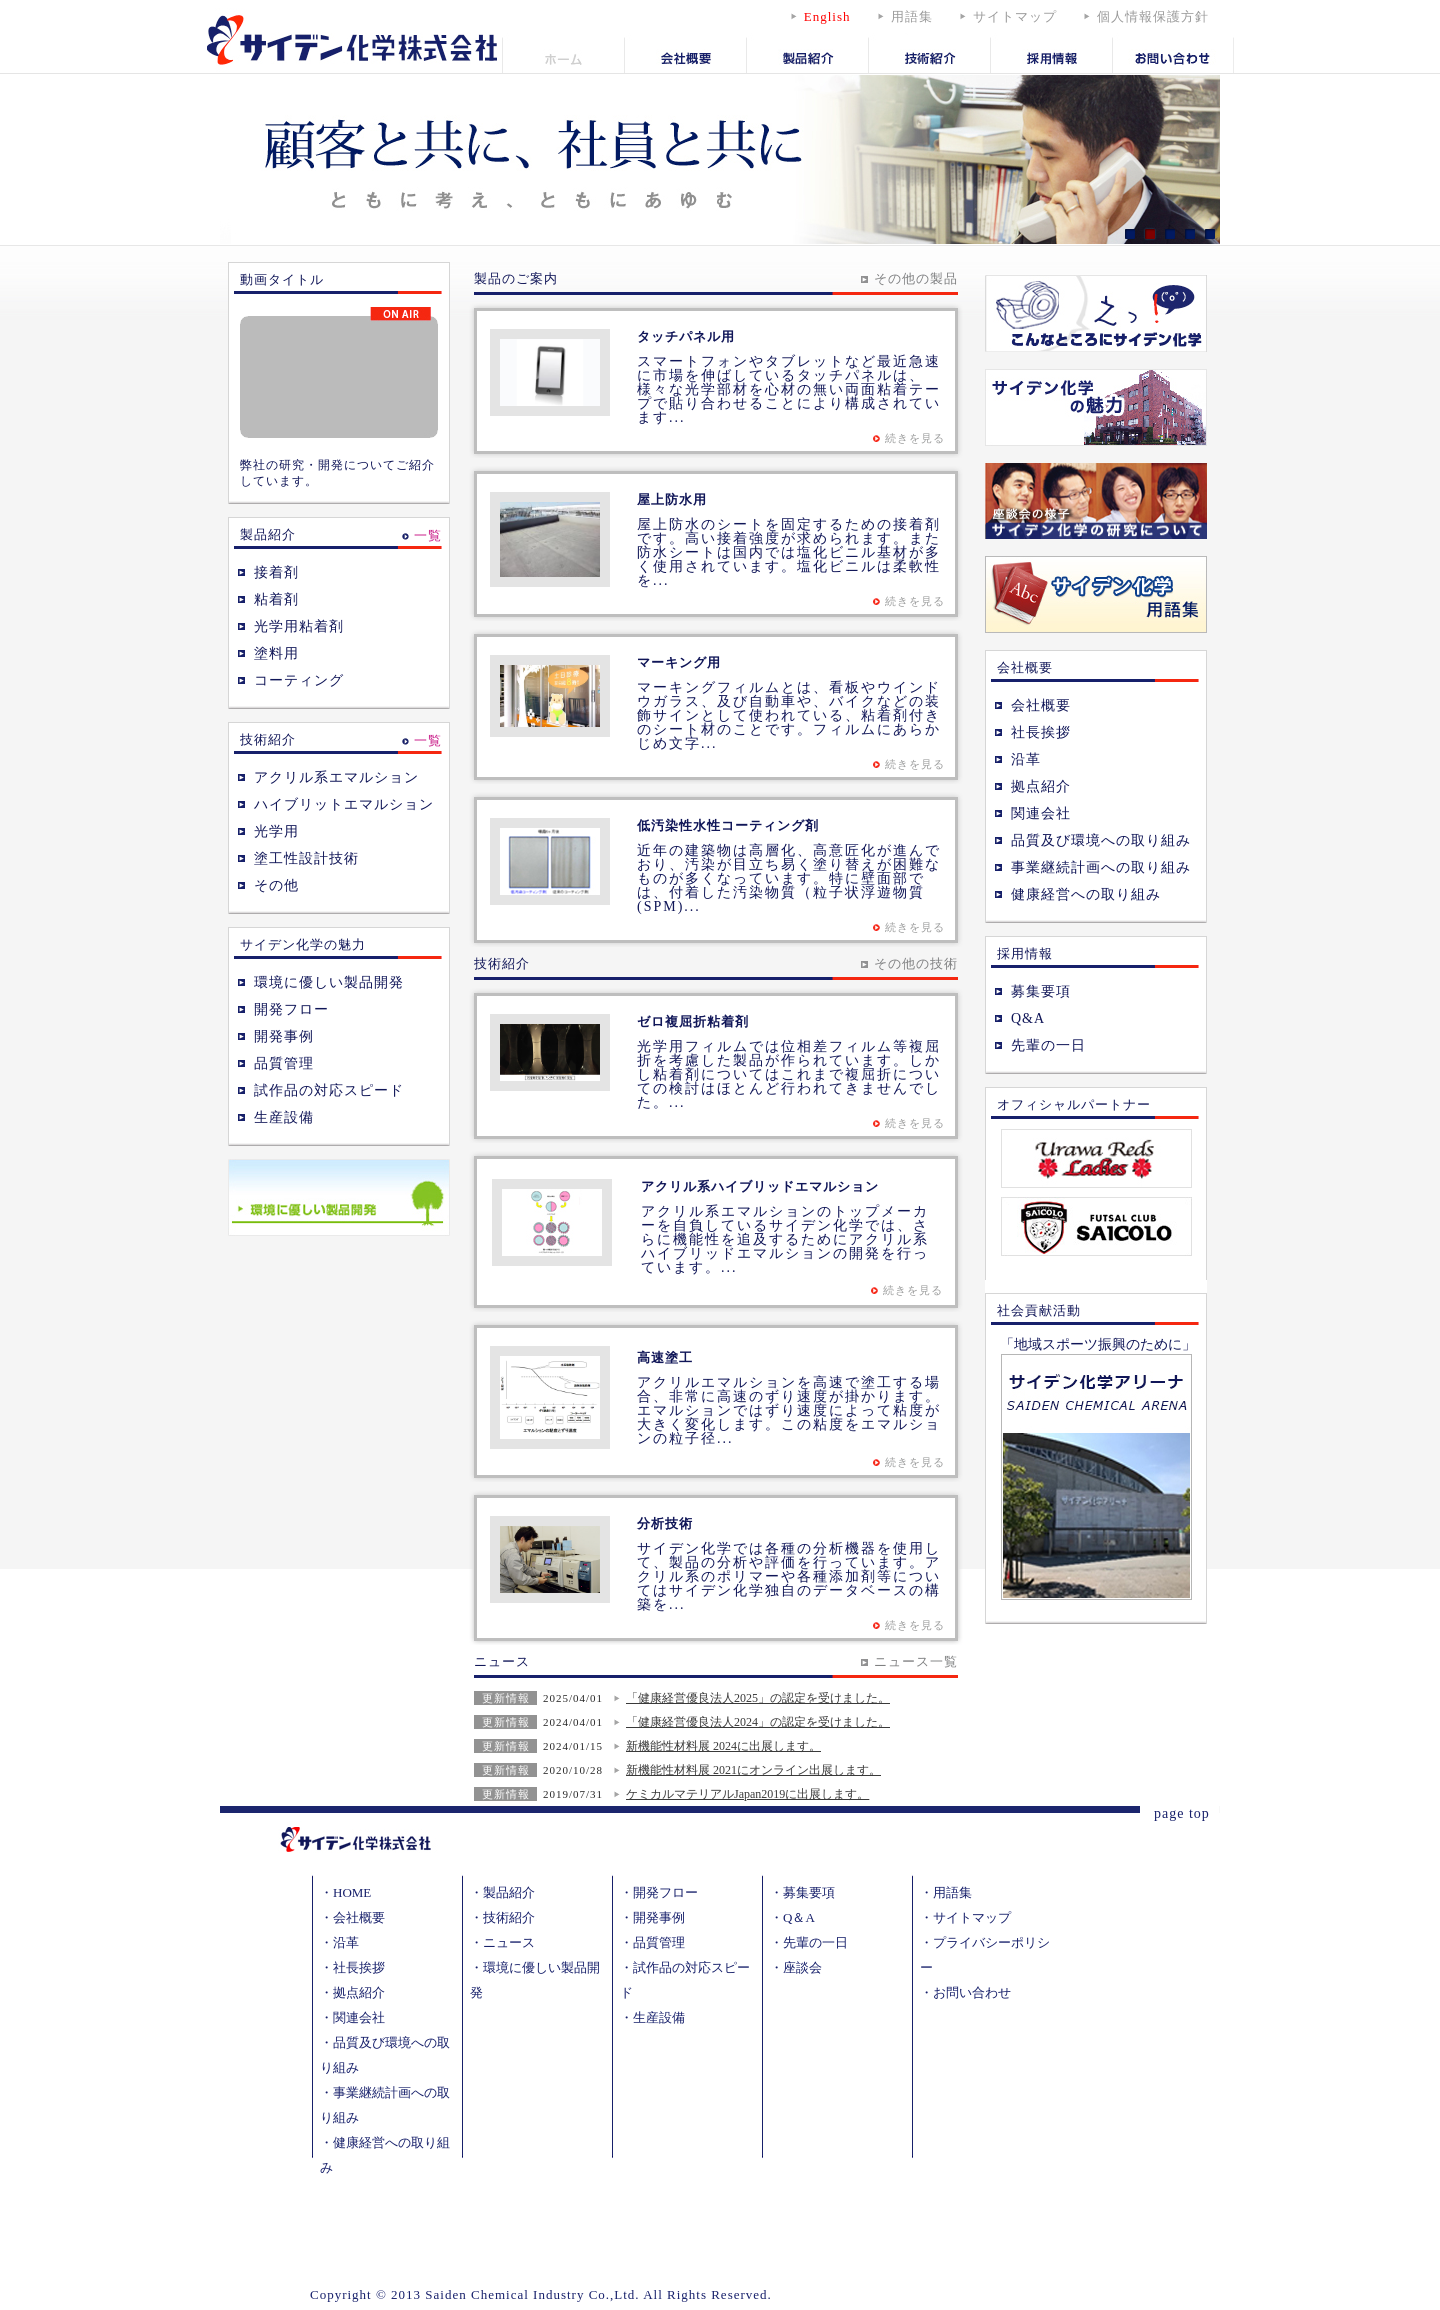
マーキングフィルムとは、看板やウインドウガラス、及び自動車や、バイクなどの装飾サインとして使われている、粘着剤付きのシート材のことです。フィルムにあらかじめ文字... (789, 715)
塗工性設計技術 (306, 858)
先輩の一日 (1048, 1045)
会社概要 (1041, 705)
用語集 (912, 16)
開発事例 (284, 1036)
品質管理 (284, 1063)
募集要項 (1041, 991)
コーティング (299, 680)
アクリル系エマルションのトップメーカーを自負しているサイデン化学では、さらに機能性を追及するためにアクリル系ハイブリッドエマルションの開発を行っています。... (785, 1239)
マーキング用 (679, 662)
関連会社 (1041, 813)
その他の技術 (916, 963)
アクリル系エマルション (336, 777)
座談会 (802, 1967)
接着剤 (276, 572)
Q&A (1028, 1018)
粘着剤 (276, 599)
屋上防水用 (672, 499)
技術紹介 (509, 1917)
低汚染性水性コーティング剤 (728, 825)
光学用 (276, 831)
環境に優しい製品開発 (329, 982)
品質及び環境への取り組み (1101, 840)
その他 (276, 885)
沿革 (1026, 759)
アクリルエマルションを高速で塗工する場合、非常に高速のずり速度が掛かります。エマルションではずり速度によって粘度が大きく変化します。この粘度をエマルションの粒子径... (789, 1410)
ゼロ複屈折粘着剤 (693, 1021)
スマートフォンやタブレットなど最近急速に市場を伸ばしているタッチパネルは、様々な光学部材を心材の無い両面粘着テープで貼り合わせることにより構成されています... (789, 389)
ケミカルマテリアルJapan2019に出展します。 (747, 1794)
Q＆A (799, 1917)
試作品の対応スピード (329, 1090)
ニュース (509, 1942)
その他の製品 (916, 278)
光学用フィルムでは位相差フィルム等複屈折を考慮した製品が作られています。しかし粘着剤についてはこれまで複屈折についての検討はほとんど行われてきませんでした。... (789, 1074)
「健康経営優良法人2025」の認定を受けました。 (758, 1698)
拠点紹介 (1041, 786)
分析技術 (665, 1523)
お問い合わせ (972, 1992)
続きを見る (915, 438)
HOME (352, 1892)
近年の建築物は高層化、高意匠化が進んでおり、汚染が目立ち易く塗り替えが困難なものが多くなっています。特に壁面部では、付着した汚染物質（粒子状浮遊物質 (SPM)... (789, 878)
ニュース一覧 (916, 1661)
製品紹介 (509, 1892)
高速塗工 (665, 1357)
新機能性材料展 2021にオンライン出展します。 (753, 1770)
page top (1182, 1813)
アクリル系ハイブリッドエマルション (760, 1186)
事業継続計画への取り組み (1101, 867)
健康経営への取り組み (1086, 894)
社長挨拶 (1041, 732)
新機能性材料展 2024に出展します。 (723, 1746)
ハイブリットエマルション (344, 804)
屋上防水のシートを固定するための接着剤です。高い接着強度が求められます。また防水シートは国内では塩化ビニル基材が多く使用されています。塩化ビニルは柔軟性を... (789, 552)
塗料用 (276, 653)
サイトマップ (1015, 16)
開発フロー (291, 1009)
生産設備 (284, 1117)
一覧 (428, 535)
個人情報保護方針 (1153, 16)
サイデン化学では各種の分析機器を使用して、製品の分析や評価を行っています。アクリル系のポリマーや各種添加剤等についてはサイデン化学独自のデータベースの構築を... (789, 1576)
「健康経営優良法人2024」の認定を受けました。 (758, 1722)
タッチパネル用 (686, 336)
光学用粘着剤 (299, 626)
